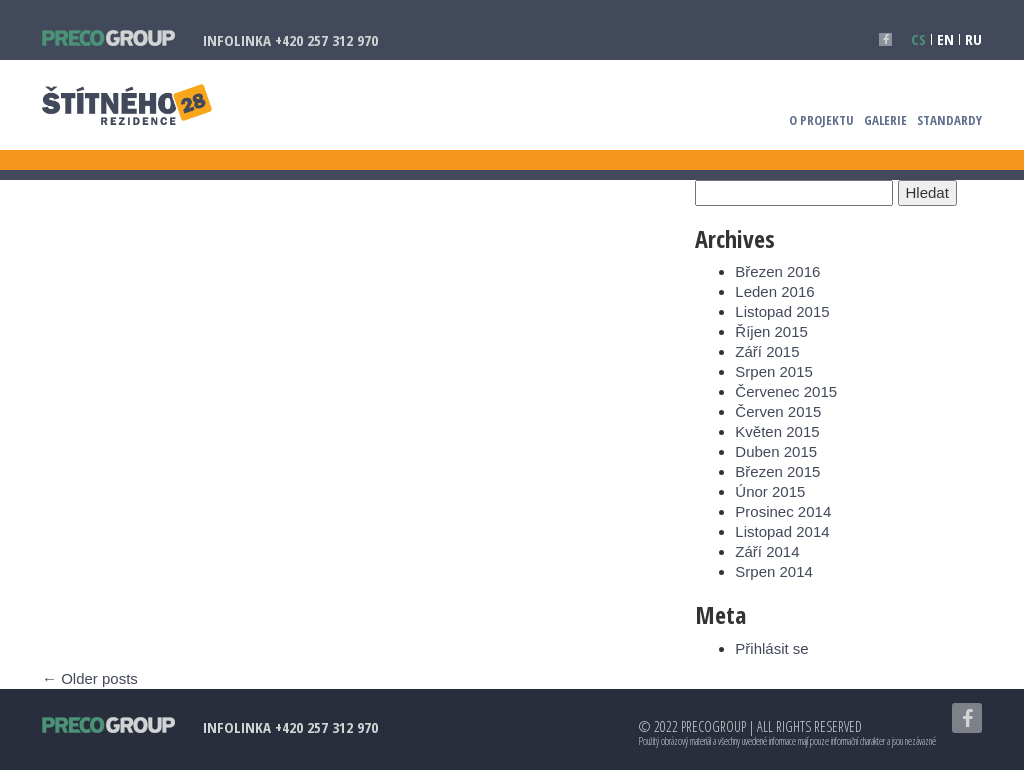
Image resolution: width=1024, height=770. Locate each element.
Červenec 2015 (786, 391)
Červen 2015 (778, 411)
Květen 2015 (777, 431)
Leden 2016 (774, 291)
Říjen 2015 (771, 331)
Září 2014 (767, 551)
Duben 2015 (776, 451)
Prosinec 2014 (783, 511)
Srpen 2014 (774, 571)
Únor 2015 (770, 491)
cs (918, 39)
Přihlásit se (771, 648)
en (945, 39)
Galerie (885, 118)
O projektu (821, 118)
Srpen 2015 (774, 371)
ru (973, 39)
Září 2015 (767, 351)
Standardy (949, 118)
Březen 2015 (777, 471)
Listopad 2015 (782, 311)
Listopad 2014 (782, 531)
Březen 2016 (777, 271)
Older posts (90, 678)
